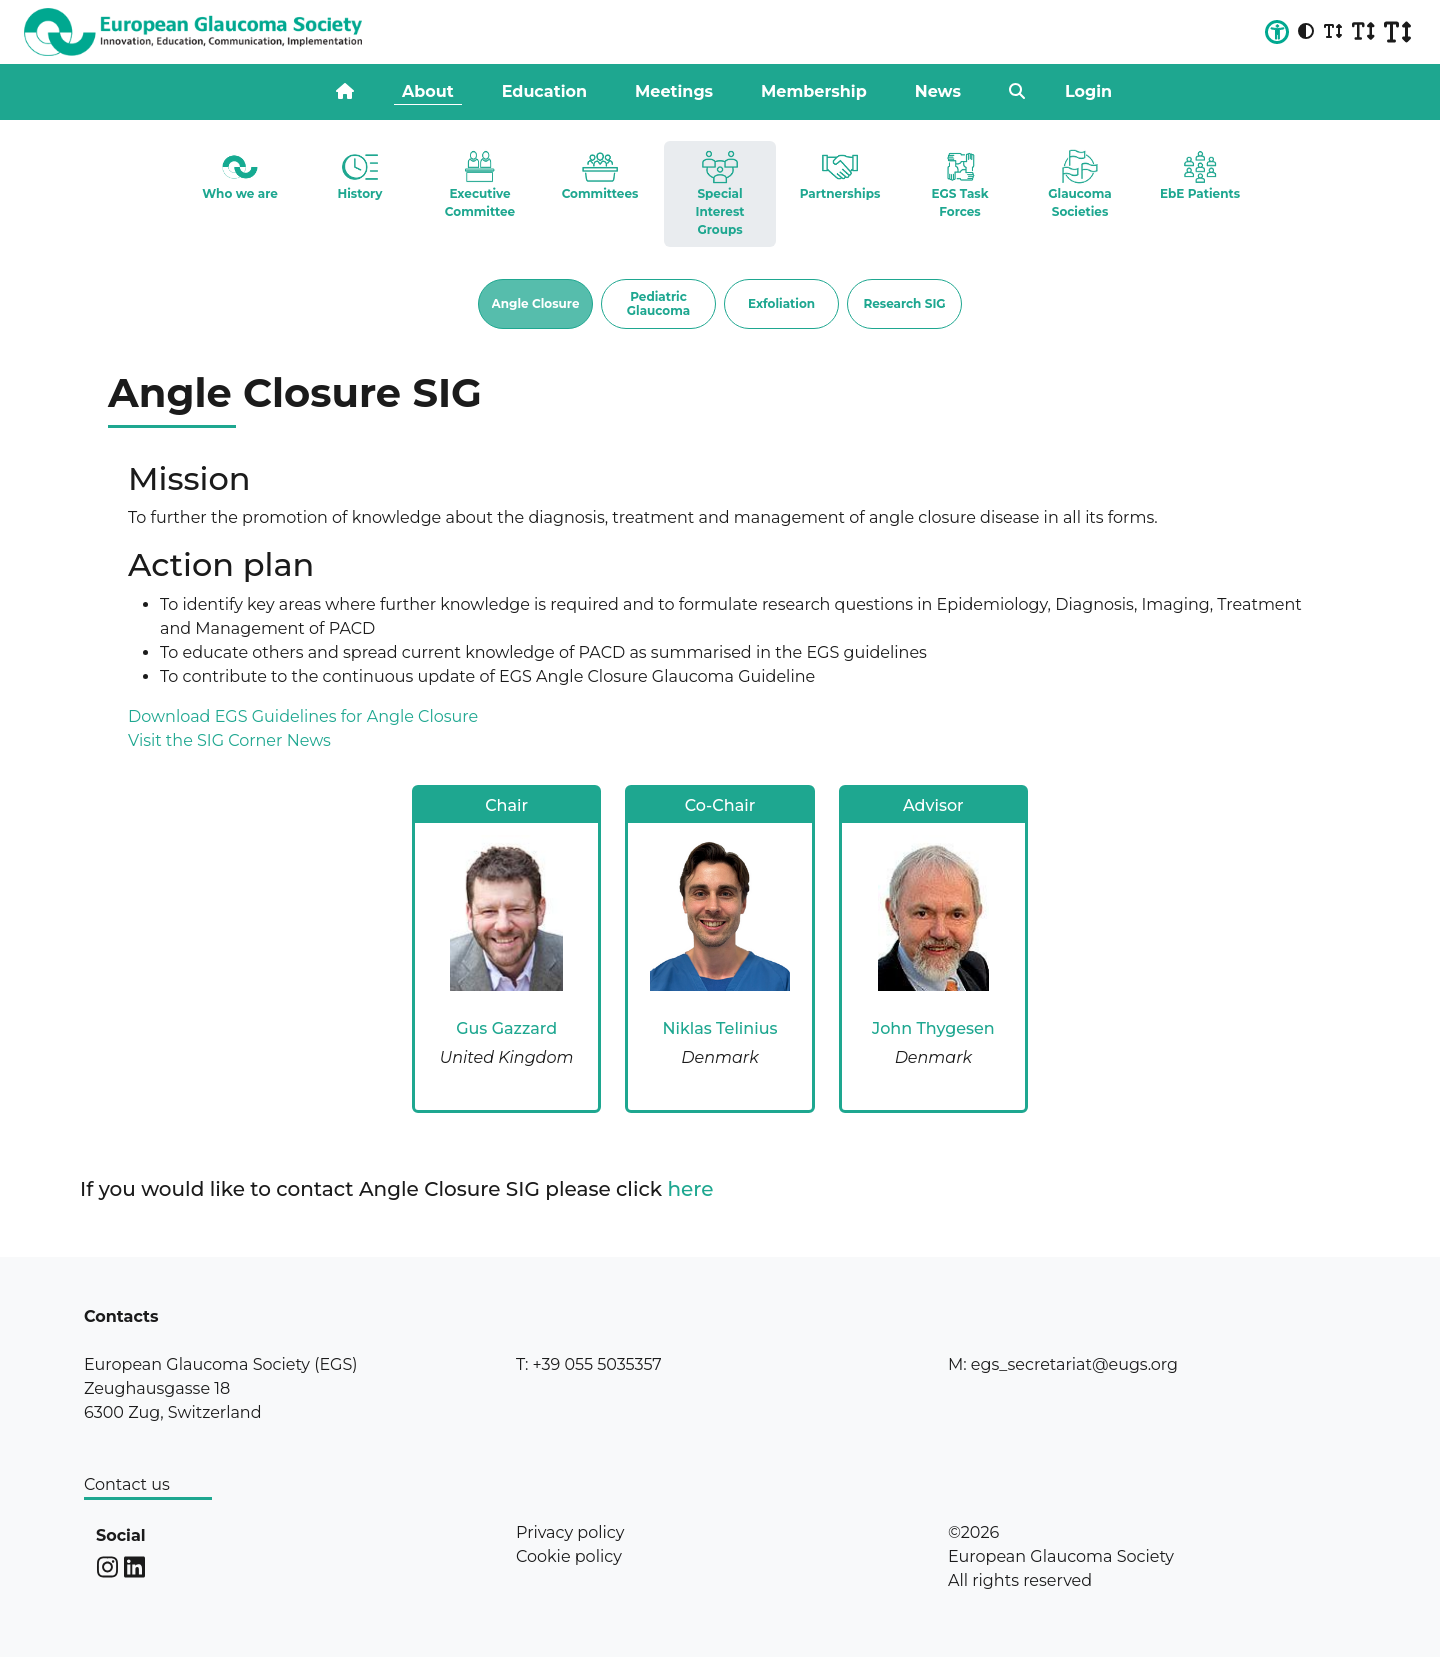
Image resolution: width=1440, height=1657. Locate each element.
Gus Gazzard (506, 1028)
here (691, 1189)
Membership (814, 91)
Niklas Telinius (719, 1028)
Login (1088, 91)
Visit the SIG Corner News (229, 740)
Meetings (674, 91)
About (428, 91)
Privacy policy (570, 1532)
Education (544, 91)
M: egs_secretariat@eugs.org (1063, 1364)
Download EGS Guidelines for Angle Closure (303, 716)
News (938, 91)
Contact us (127, 1484)
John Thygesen (933, 1028)
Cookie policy (569, 1556)
